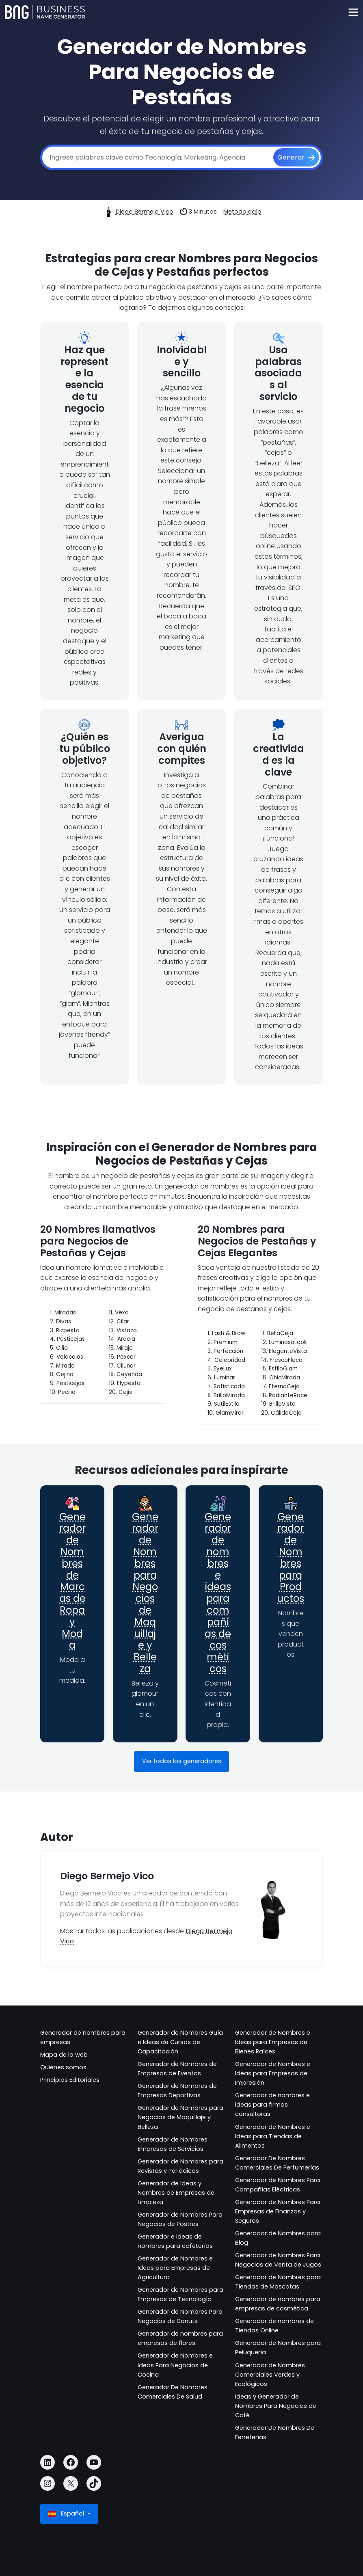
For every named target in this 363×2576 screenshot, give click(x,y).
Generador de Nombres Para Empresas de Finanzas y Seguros (277, 2211)
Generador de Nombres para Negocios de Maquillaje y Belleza (145, 1592)
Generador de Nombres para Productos (290, 1558)
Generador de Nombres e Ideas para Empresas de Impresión (272, 2073)
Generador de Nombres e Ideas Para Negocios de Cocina (175, 2364)
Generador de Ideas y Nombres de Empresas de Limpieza (176, 2192)
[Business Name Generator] (45, 12)
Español (67, 2513)
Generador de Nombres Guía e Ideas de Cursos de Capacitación (180, 2042)
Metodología (242, 211)
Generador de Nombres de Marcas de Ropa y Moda (72, 1581)
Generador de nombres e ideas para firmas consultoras (272, 2104)
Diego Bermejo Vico (144, 211)
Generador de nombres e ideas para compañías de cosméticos (218, 1592)
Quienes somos (63, 2067)
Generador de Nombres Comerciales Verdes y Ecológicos (270, 2374)
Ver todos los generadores (181, 1761)
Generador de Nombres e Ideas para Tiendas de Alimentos (272, 2136)
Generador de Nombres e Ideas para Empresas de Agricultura (175, 2267)
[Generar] (296, 157)
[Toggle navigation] (353, 12)
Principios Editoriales (69, 2080)
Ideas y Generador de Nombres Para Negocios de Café (275, 2405)
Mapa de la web (64, 2055)
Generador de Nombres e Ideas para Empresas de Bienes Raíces (272, 2042)
